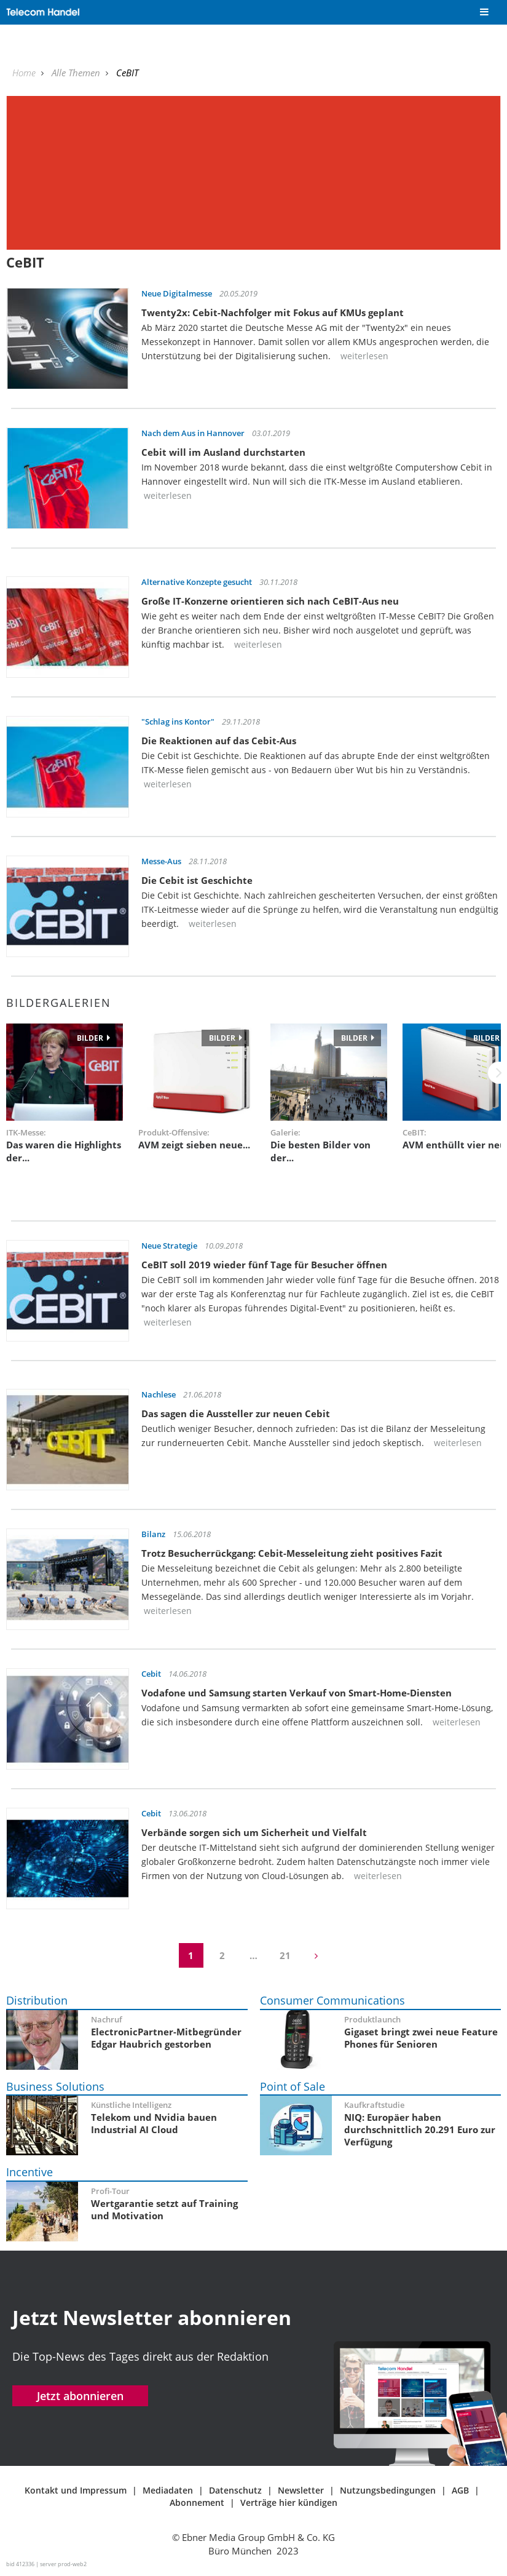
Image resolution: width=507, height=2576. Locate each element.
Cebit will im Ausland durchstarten (223, 452)
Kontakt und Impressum (76, 2490)
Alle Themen (77, 72)
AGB (460, 2490)
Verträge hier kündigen (288, 2502)
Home (25, 72)
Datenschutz (235, 2490)
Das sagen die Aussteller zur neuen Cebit (235, 1413)
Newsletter (301, 2490)
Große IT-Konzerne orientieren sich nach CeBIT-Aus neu (270, 601)
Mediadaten (168, 2490)
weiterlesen (363, 356)
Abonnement (197, 2502)
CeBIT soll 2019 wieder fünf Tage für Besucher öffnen (264, 1264)
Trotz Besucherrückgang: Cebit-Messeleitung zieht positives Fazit (291, 1553)
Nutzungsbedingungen (388, 2490)
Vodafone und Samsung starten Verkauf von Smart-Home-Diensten (296, 1693)
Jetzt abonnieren (80, 2395)
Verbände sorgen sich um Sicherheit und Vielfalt (254, 1832)
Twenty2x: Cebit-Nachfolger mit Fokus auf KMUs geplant (272, 312)
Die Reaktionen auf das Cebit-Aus (218, 740)
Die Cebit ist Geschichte (197, 880)
